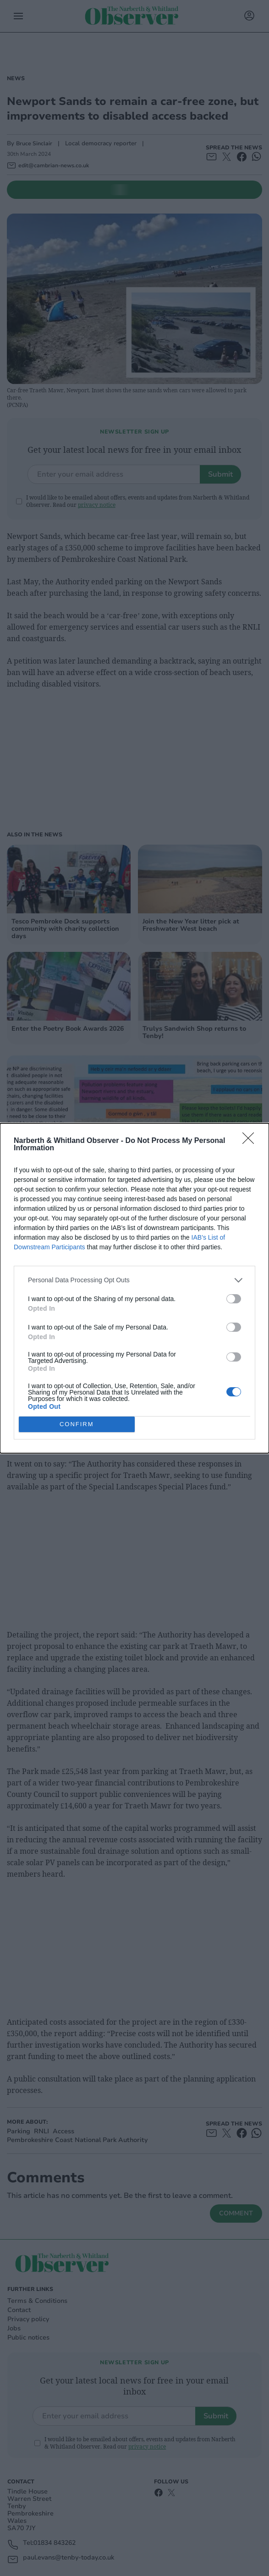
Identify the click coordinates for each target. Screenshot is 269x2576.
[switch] (233, 1298)
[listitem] (134, 1280)
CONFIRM (77, 1424)
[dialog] (134, 1288)
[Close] (251, 1141)
